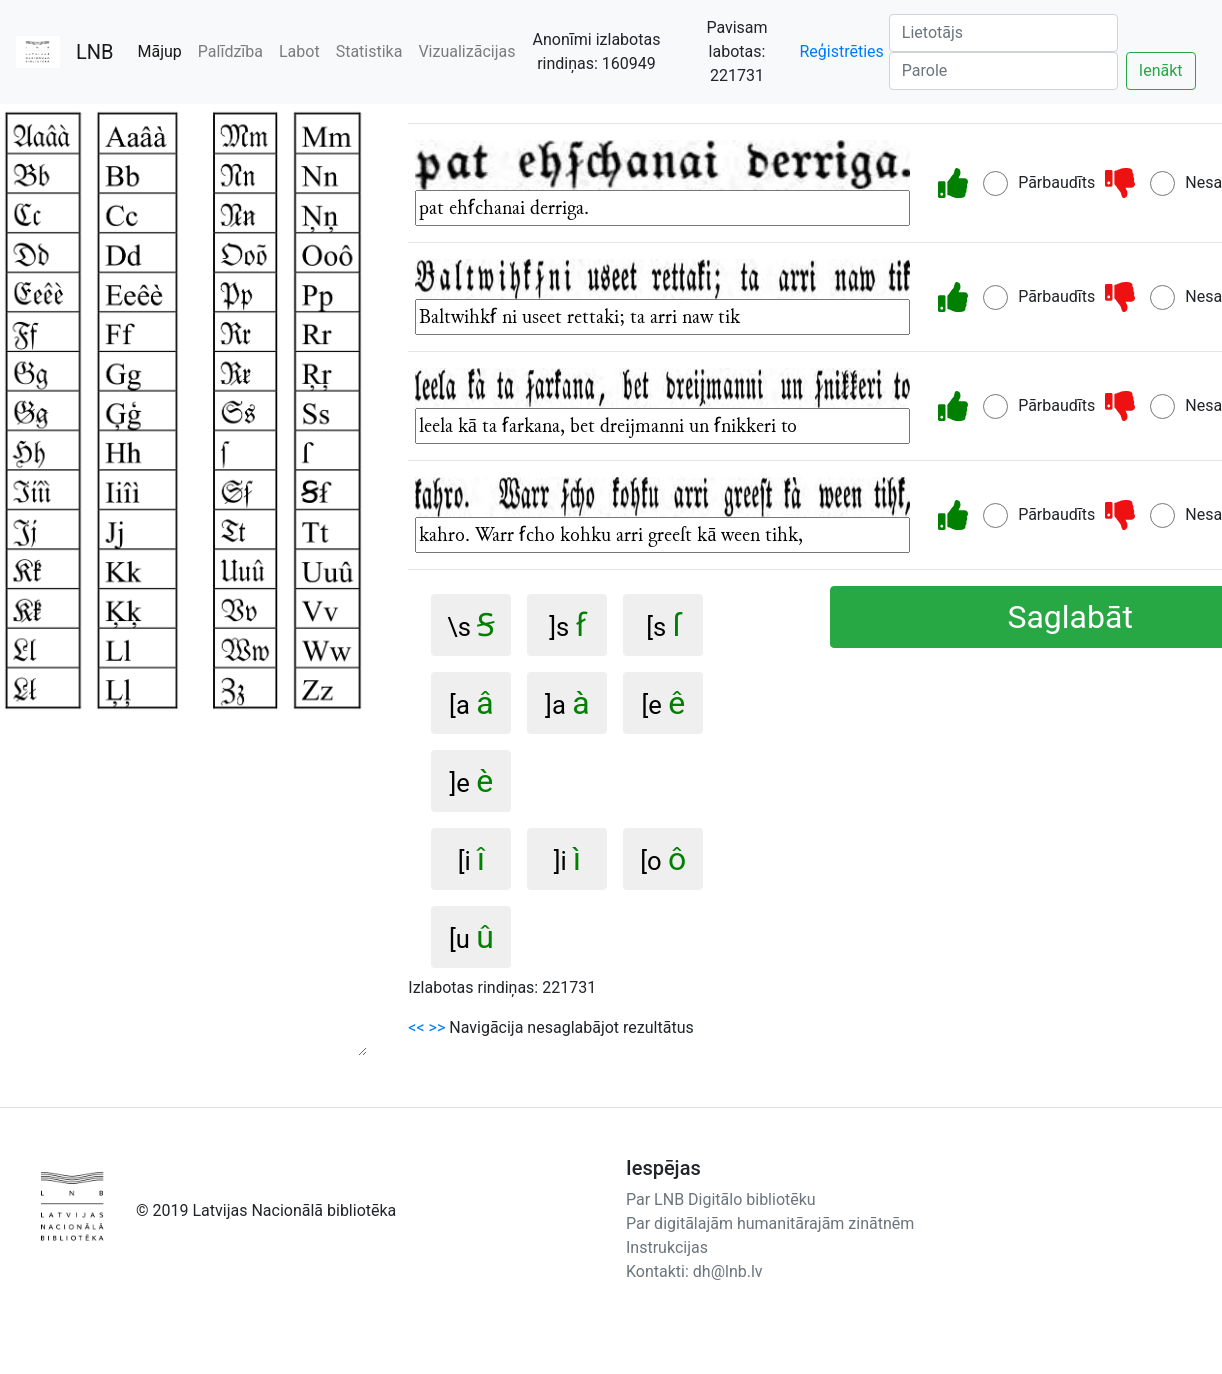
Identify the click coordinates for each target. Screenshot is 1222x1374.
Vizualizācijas (466, 51)
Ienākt (1161, 70)
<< (416, 1027)
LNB (95, 52)
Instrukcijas (667, 1247)
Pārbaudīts (1056, 182)
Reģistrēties (841, 51)
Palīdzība (230, 51)
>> (437, 1027)
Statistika (369, 51)
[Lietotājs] (1003, 33)
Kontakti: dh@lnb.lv (694, 1271)
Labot (299, 51)
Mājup (164, 50)
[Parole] (1003, 71)
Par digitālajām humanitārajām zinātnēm (770, 1223)
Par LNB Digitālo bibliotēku (721, 1199)
